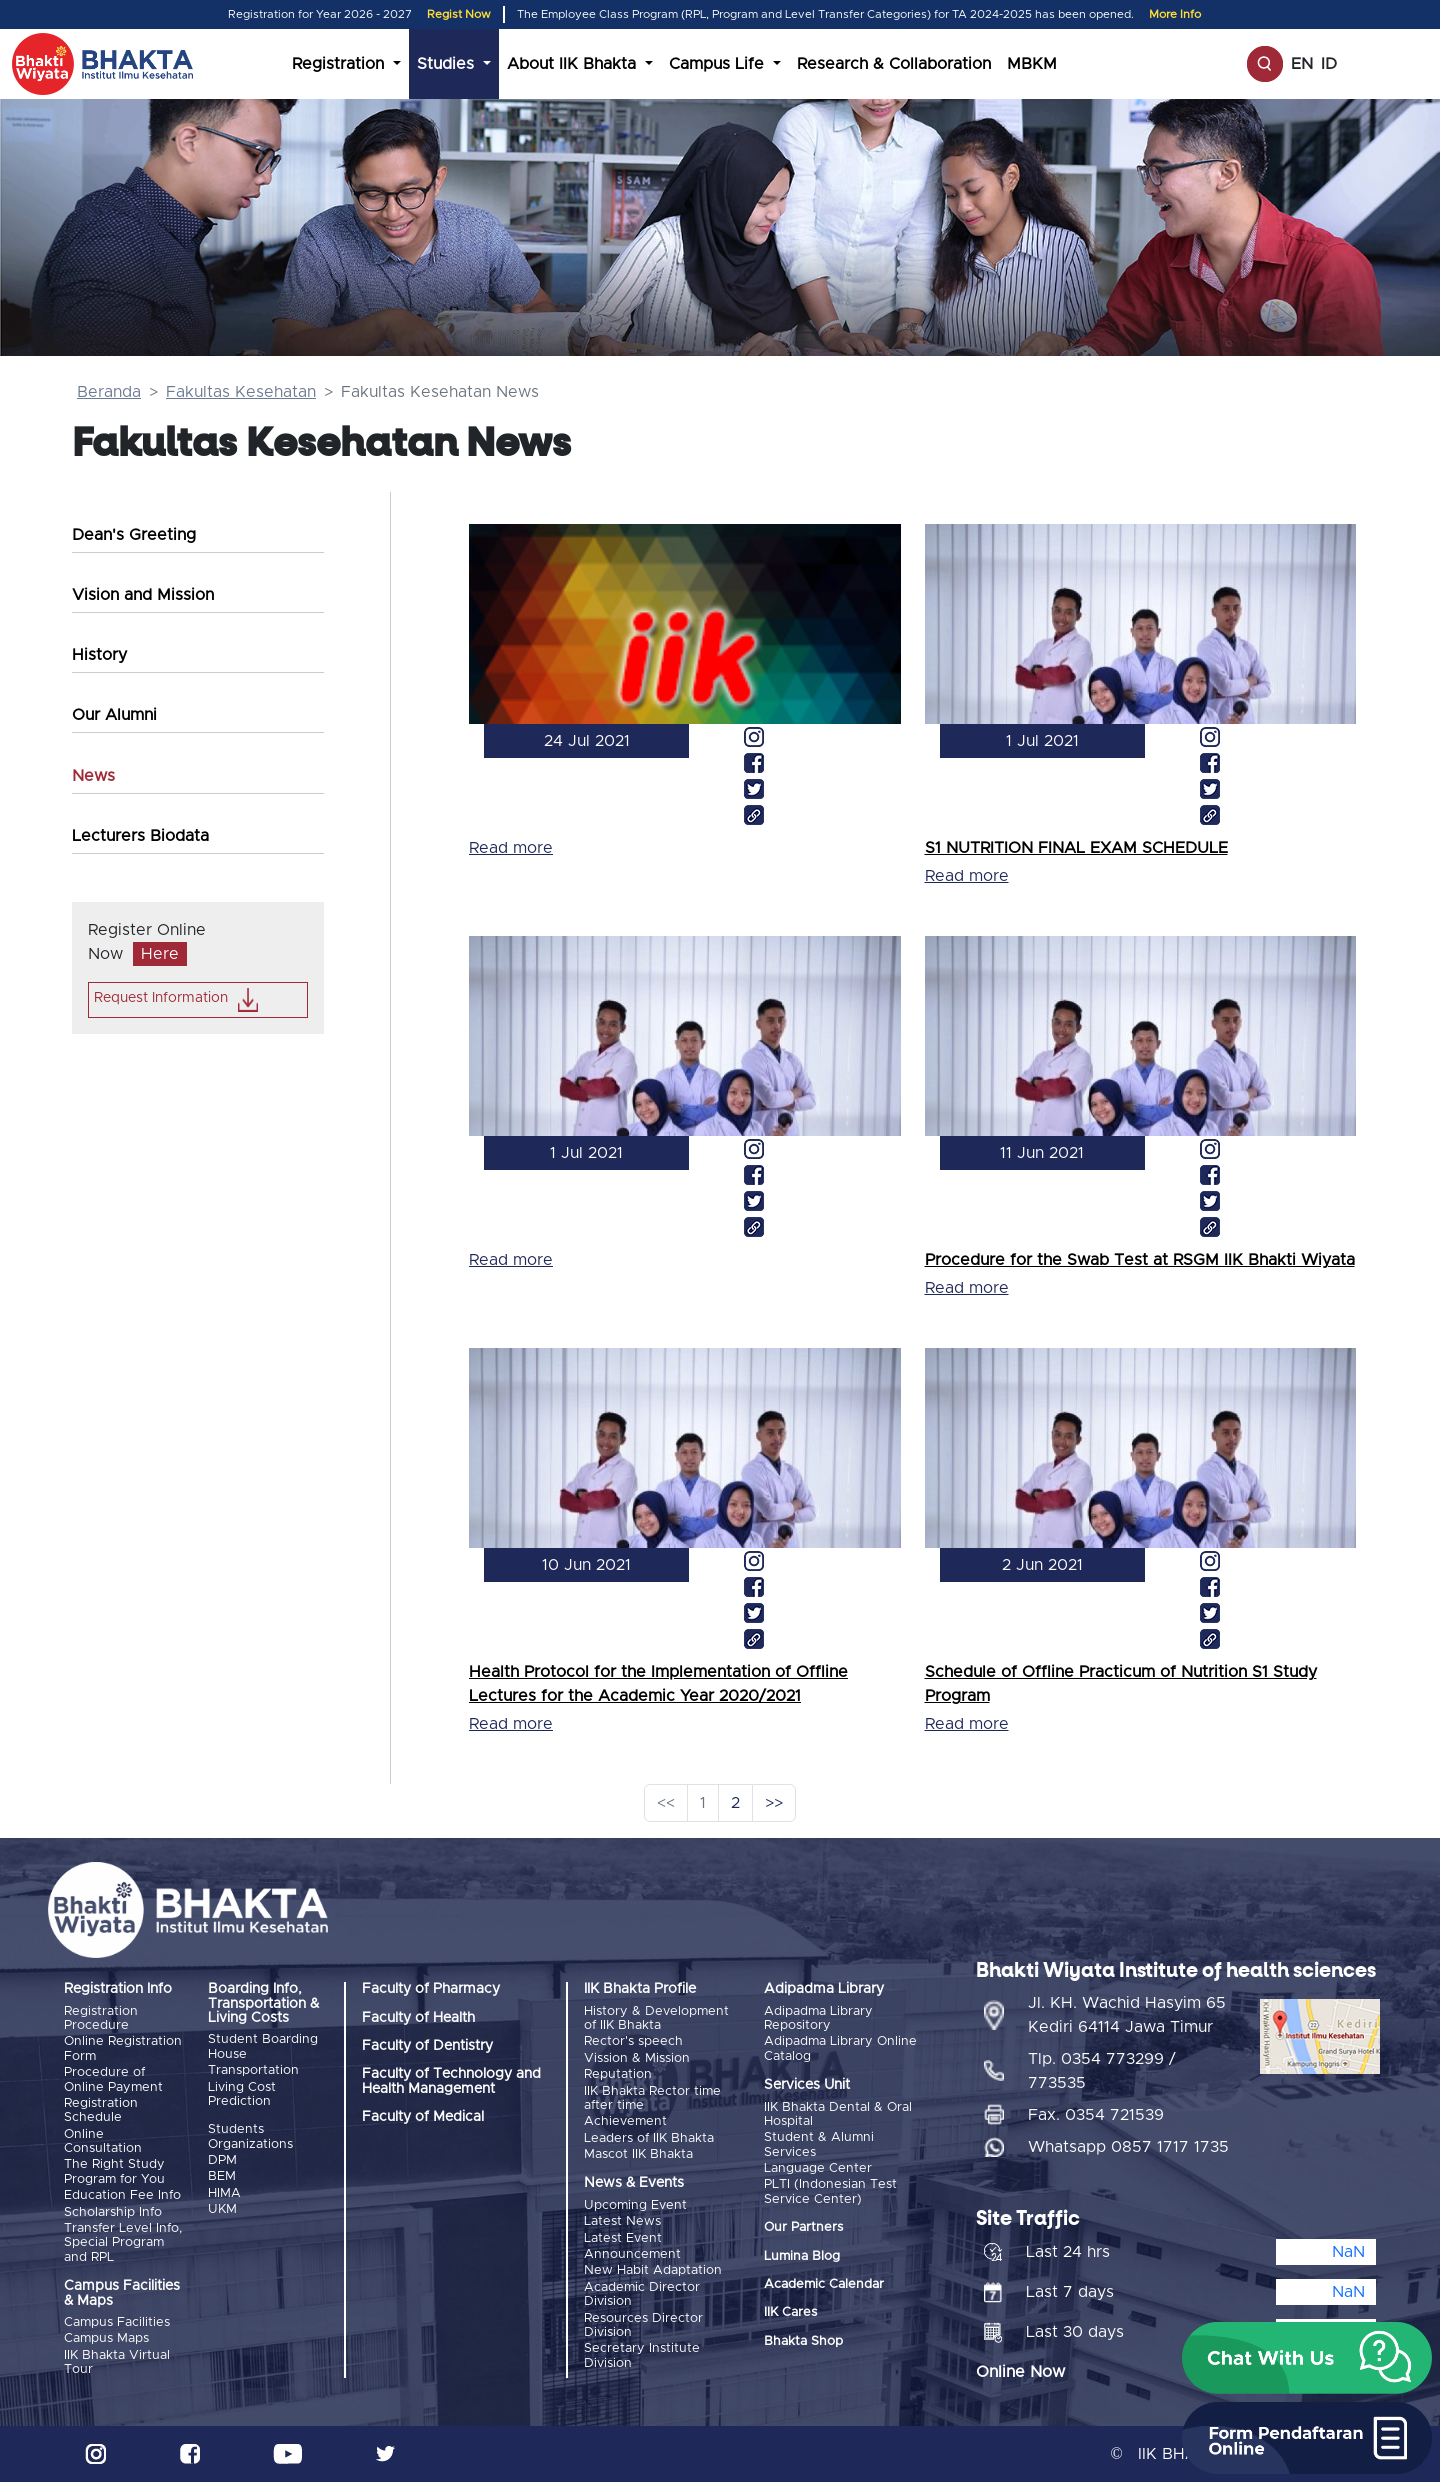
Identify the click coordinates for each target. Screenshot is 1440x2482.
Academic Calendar (824, 2284)
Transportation (253, 2070)
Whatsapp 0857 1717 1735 (1128, 2147)
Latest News (622, 2221)
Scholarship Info (113, 2212)
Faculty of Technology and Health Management (451, 2081)
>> (774, 1803)
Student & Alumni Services (819, 2144)
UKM (222, 2209)
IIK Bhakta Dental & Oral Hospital (838, 2114)
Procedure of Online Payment (113, 2079)
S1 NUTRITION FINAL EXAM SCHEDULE (1076, 848)
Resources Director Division (643, 2325)
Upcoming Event (635, 2205)
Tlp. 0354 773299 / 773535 (1102, 2071)
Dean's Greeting (134, 535)
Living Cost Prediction (242, 2094)
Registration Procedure (101, 2018)
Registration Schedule (101, 2110)
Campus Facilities (117, 2322)
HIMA (224, 2193)
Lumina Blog (802, 2256)
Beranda (109, 392)
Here (160, 954)
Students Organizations (250, 2136)
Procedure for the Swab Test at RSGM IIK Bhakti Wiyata (1140, 1260)
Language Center (818, 2168)
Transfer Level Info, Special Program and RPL (123, 2243)
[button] (1307, 2358)
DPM (222, 2160)
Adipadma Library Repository (818, 2018)
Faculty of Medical (423, 2117)
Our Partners (803, 2227)
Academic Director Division (642, 2294)
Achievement (625, 2121)
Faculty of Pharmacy (431, 1989)
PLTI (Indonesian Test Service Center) (830, 2191)
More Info (1175, 14)
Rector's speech (633, 2041)
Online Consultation (103, 2141)
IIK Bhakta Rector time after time (652, 2098)
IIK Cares (790, 2312)
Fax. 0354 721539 (1096, 2115)
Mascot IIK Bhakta (638, 2154)
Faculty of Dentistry (427, 2046)
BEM (222, 2176)
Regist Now (459, 14)
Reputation (618, 2074)
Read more (511, 848)
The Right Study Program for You (114, 2171)
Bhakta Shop (803, 2341)
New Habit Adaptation (653, 2270)
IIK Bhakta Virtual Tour (117, 2362)
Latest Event (623, 2238)
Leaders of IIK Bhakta (649, 2138)
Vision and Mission (143, 595)
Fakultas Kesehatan (241, 392)
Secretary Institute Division (642, 2355)
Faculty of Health (418, 2018)
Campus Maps (106, 2338)
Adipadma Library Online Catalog (840, 2048)
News (93, 776)
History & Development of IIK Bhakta (656, 2018)
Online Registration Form (123, 2048)
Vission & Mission (637, 2058)
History (99, 655)
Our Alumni (114, 715)
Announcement (632, 2254)
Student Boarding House (263, 2046)
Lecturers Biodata (140, 836)
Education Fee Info (122, 2195)
